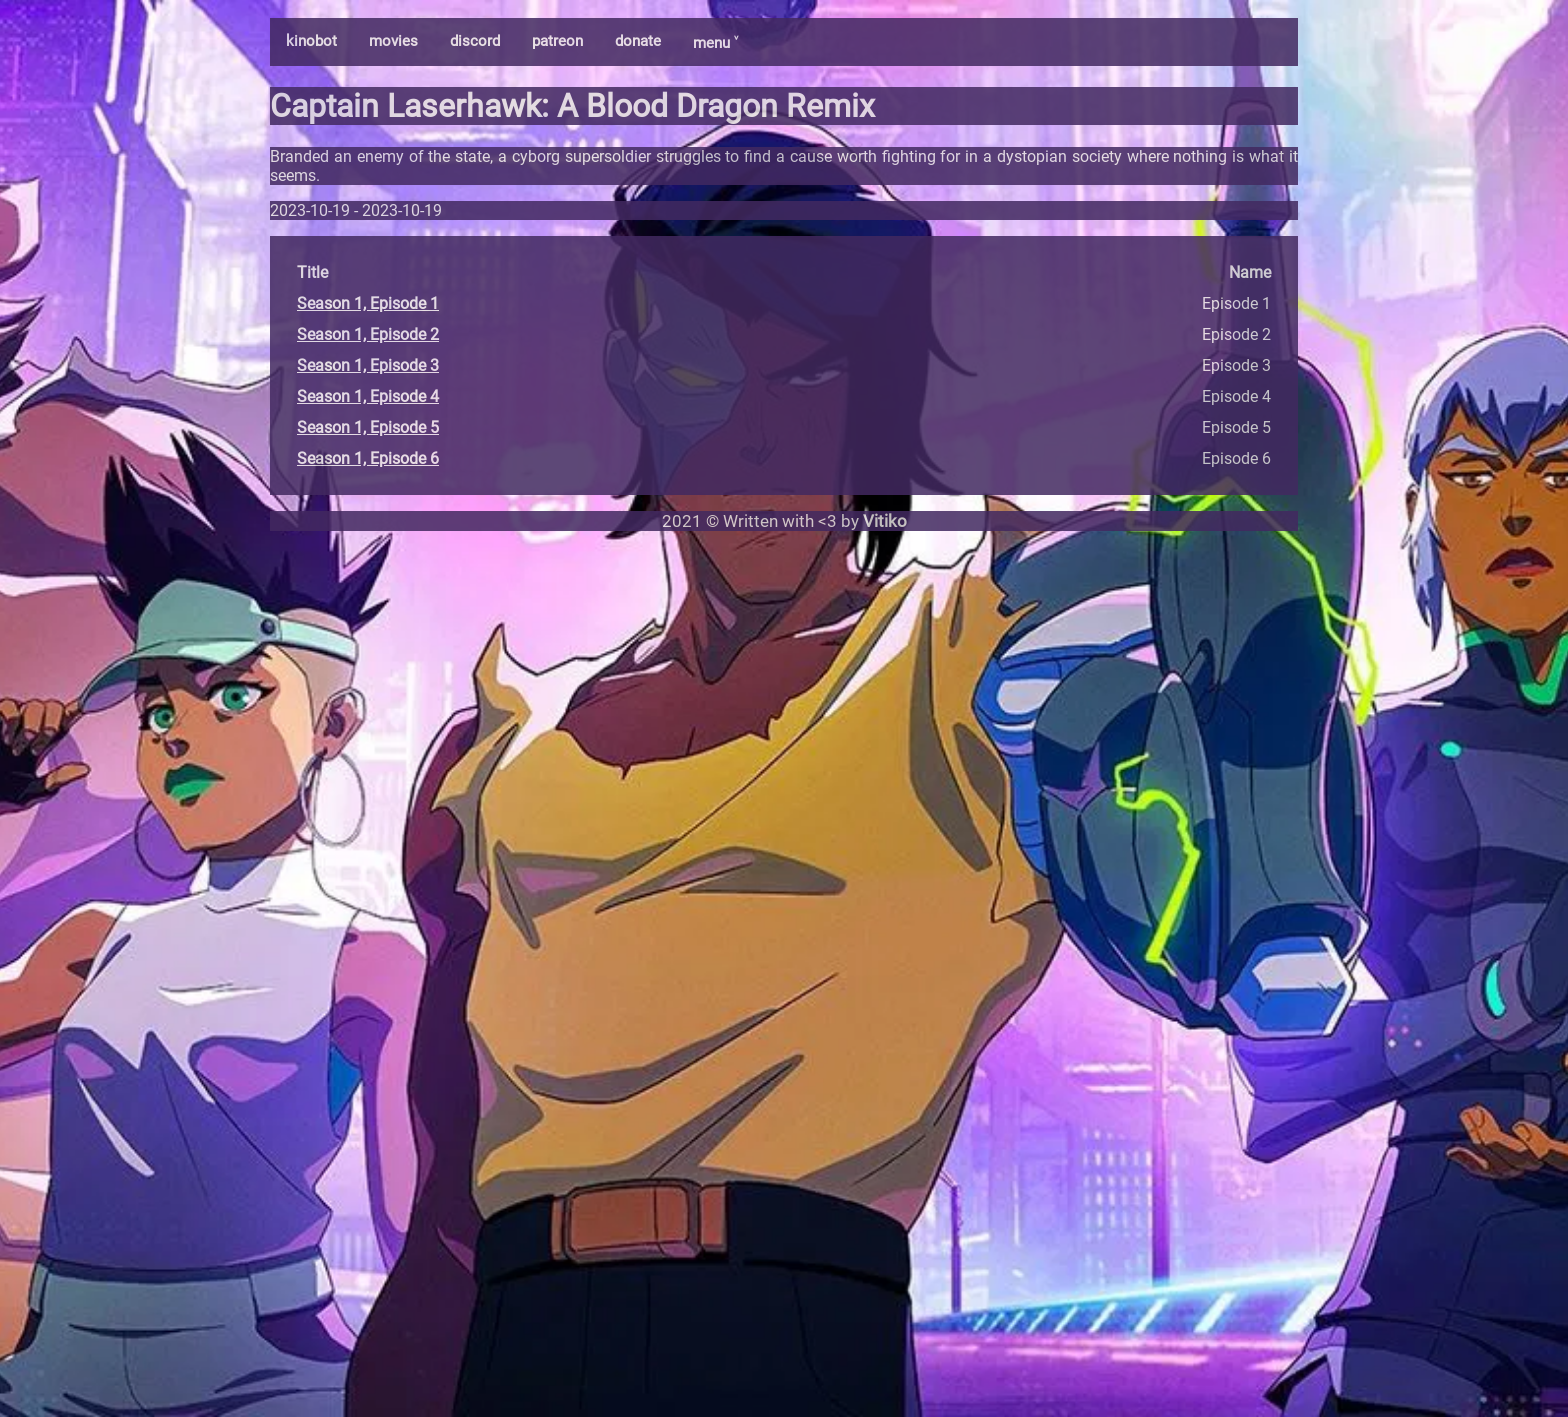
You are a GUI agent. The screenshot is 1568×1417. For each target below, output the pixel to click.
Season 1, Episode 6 (368, 458)
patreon (557, 41)
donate (638, 41)
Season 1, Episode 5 (368, 427)
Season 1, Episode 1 (368, 303)
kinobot (311, 41)
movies (393, 41)
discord (475, 41)
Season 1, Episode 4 (368, 396)
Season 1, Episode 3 (368, 365)
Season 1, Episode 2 (368, 334)
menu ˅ (715, 43)
